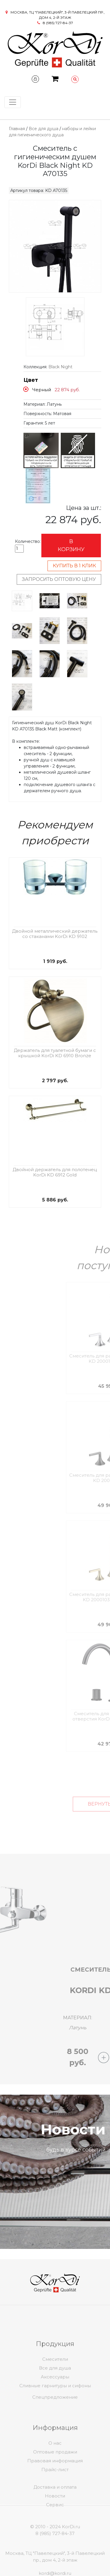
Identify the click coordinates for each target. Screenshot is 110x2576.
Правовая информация (55, 2496)
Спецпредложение (55, 2411)
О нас (55, 2478)
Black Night (60, 366)
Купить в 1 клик (74, 565)
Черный (41, 389)
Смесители (55, 2394)
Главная (17, 128)
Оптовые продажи (55, 2487)
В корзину (71, 545)
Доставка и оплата (55, 2511)
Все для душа (43, 128)
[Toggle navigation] (12, 102)
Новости (55, 2520)
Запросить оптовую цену (59, 579)
